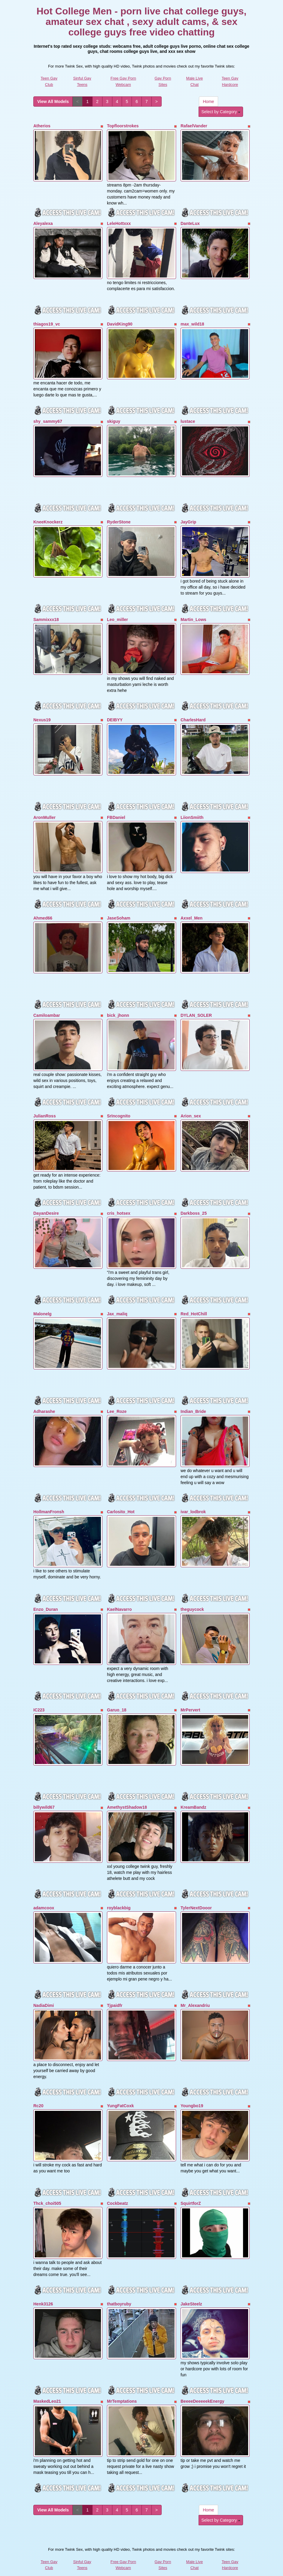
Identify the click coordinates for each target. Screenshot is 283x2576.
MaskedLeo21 (47, 2382)
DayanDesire (46, 1204)
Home (208, 101)
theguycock (192, 1596)
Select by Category (220, 111)
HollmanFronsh (48, 1500)
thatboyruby (119, 2285)
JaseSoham (118, 911)
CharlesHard (193, 714)
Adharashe (44, 1400)
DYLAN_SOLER (196, 1007)
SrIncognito (118, 1107)
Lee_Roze (116, 1400)
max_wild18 (192, 322)
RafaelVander (194, 125)
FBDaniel (116, 811)
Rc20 (38, 2089)
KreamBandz (193, 1793)
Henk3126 (43, 2285)
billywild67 (44, 1793)
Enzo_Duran (45, 1596)
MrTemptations (122, 2382)
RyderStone (119, 518)
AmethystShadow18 (127, 1793)
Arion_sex (191, 1107)
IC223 (38, 1696)
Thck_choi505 (47, 2185)
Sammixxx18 (46, 615)
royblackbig (119, 1892)
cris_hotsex (118, 1204)
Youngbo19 (192, 2089)
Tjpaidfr (114, 1989)
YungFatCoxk (120, 2089)
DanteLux (190, 222)
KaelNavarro (119, 1596)
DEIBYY (115, 714)
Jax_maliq (117, 1304)
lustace (188, 419)
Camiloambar (46, 1007)
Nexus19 (42, 714)
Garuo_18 (116, 1696)
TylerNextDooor (196, 1892)
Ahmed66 (42, 911)
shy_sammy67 (47, 419)
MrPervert (190, 1696)
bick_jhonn (118, 1007)
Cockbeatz (117, 2185)
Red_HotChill (194, 1304)
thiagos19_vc (46, 322)
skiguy (113, 419)
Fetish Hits (163, 2567)
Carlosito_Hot (121, 1500)
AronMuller (44, 811)
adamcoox (43, 1892)
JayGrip (188, 518)
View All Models (53, 101)
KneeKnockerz (47, 518)
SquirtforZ (191, 2185)
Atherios (41, 125)
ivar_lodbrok (193, 1500)
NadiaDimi (43, 1989)
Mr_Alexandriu (195, 1989)
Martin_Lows (193, 615)
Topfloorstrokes (123, 125)
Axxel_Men (191, 911)
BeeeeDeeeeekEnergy (202, 2382)
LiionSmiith (192, 811)
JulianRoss (44, 1107)
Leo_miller (117, 615)
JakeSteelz (191, 2285)
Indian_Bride (193, 1400)
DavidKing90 (119, 322)
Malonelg (42, 1304)
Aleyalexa (43, 222)
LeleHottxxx (119, 222)
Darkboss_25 (194, 1204)
